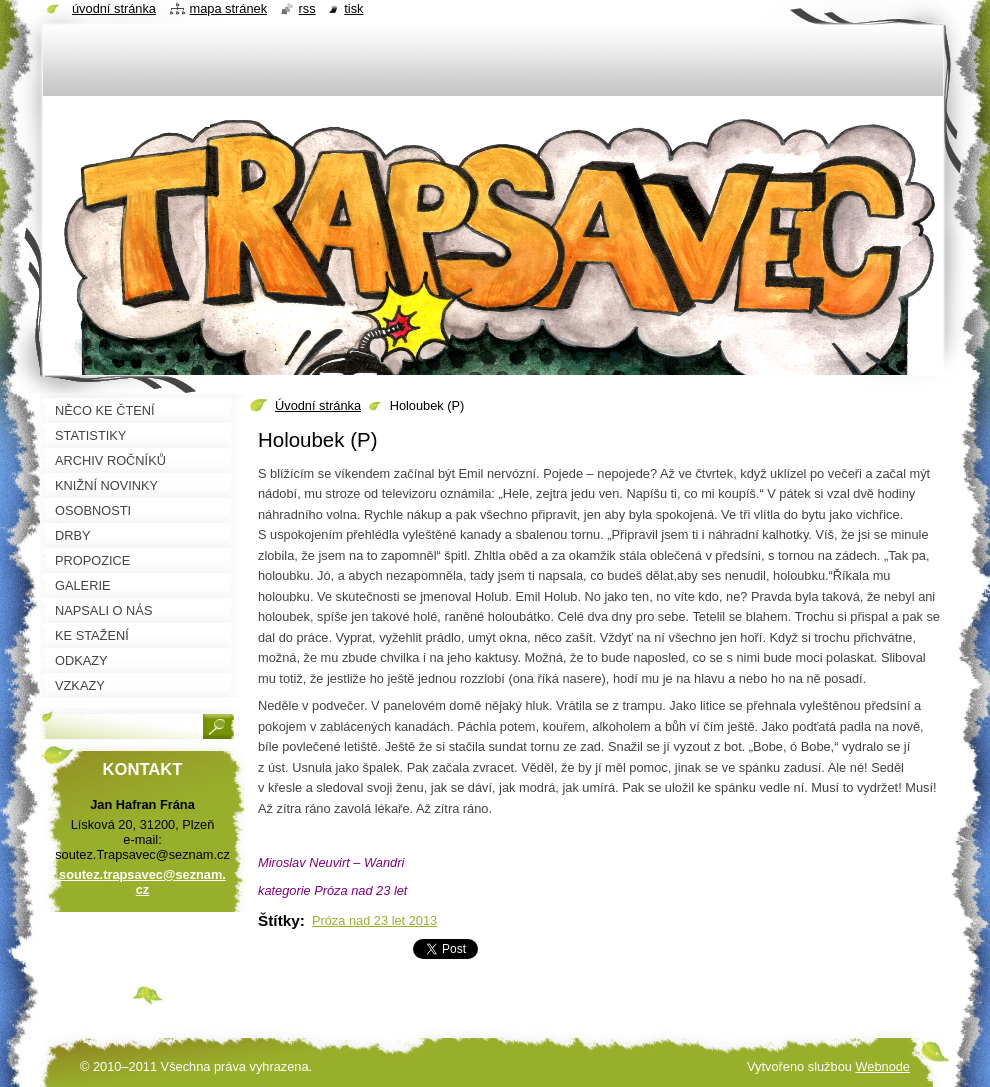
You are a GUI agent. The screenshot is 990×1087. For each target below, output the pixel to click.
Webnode (882, 1066)
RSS (307, 8)
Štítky (279, 920)
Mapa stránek (229, 8)
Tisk (353, 8)
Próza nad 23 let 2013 (374, 920)
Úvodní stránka (318, 405)
